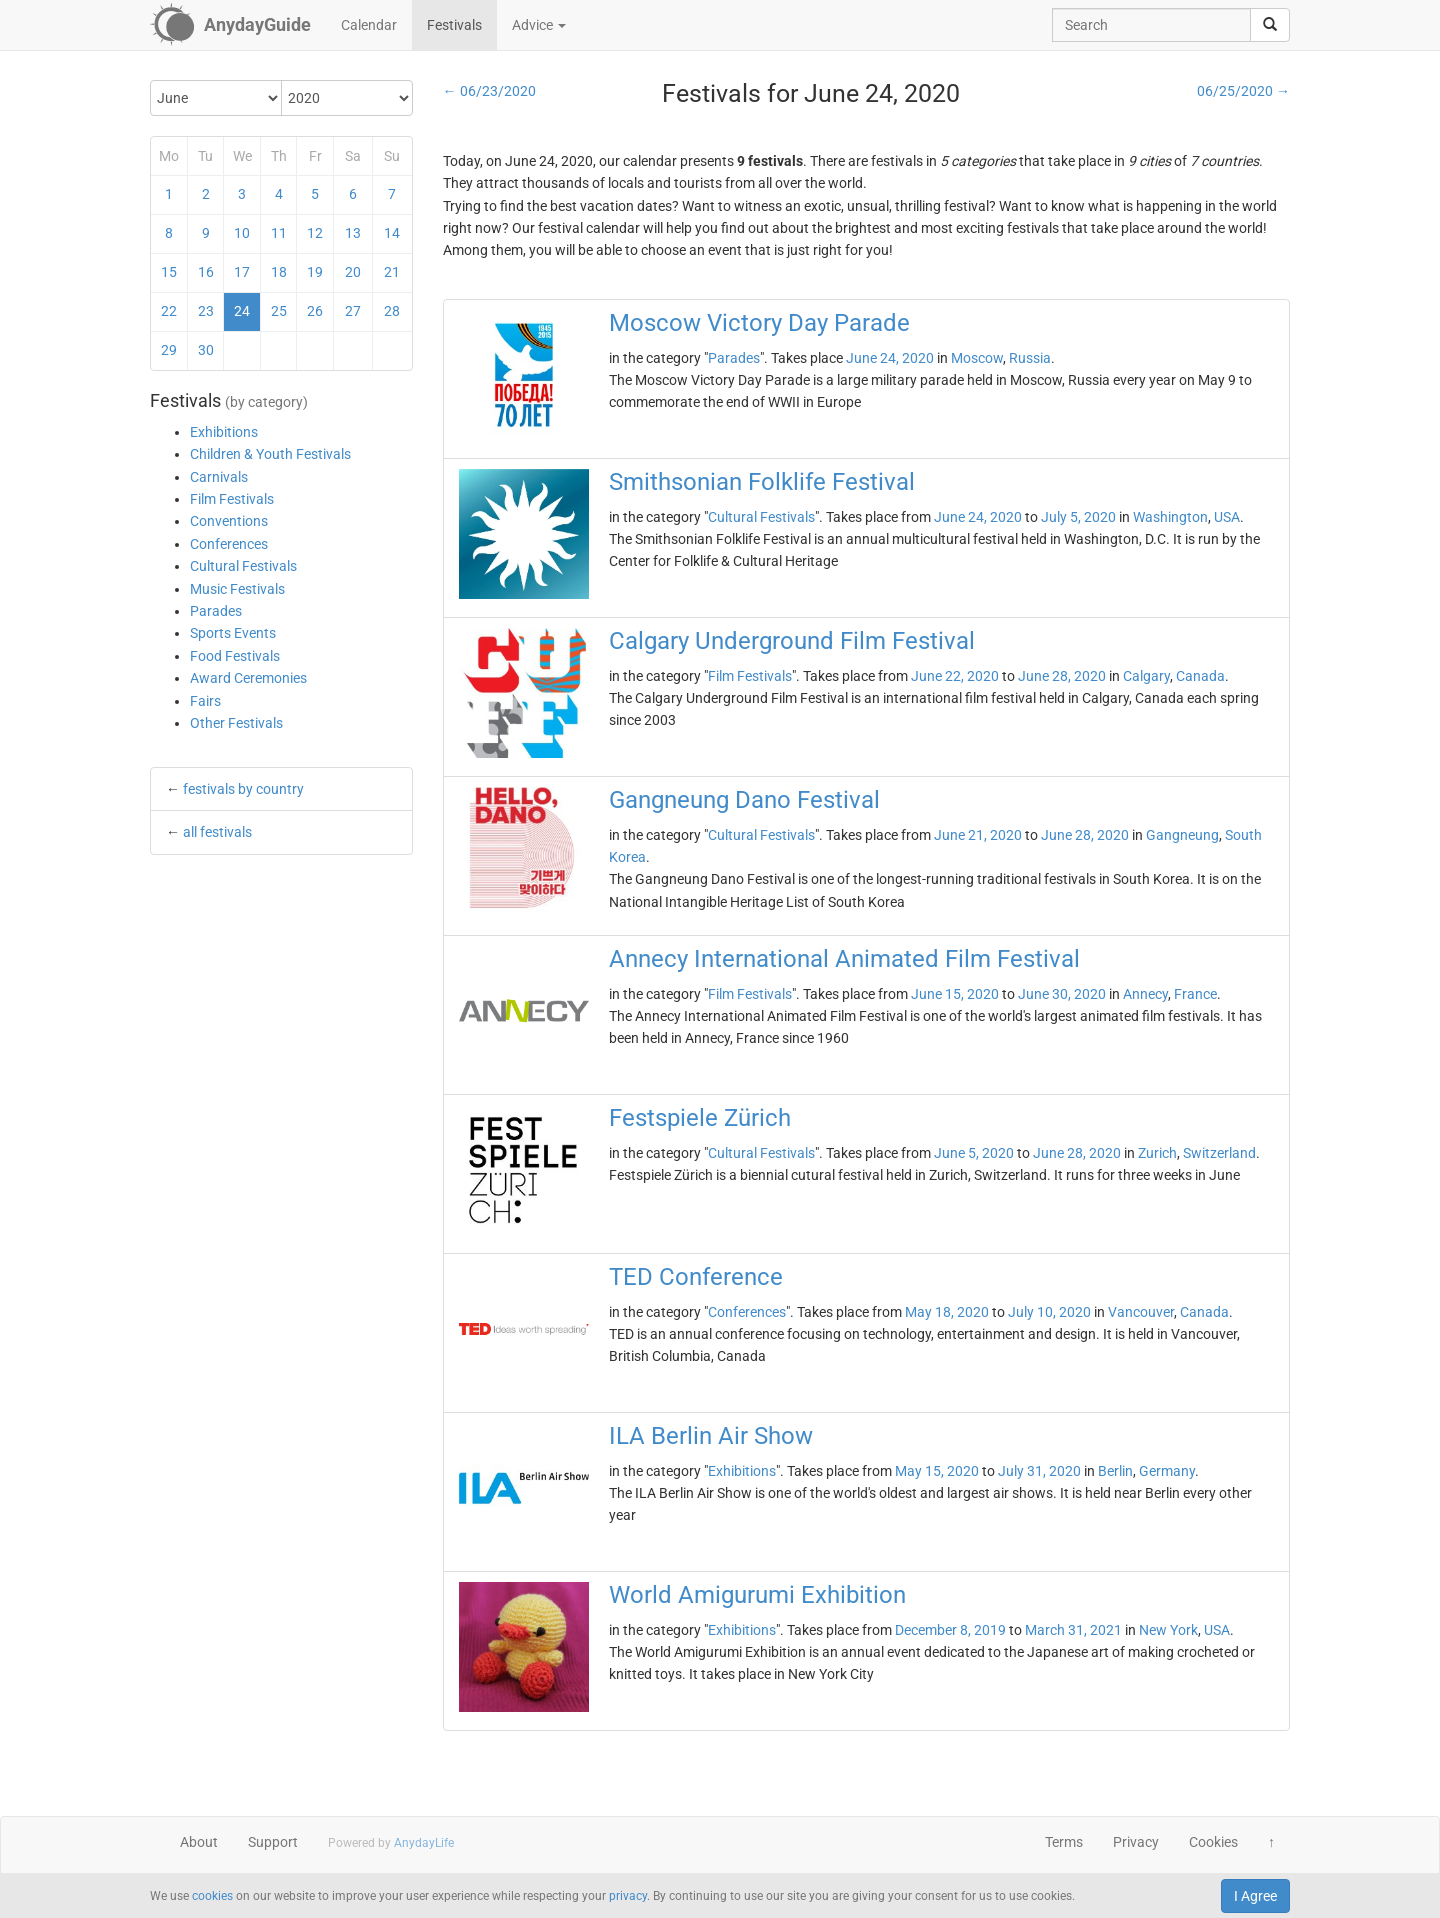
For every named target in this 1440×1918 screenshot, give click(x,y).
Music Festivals (237, 589)
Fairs (205, 701)
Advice (539, 25)
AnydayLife (424, 1843)
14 (392, 233)
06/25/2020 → (1243, 91)
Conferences (229, 544)
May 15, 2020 (937, 1471)
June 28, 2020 (1062, 676)
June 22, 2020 (955, 676)
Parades (216, 611)
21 (392, 272)
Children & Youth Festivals (270, 454)
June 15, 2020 (955, 994)
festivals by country (243, 789)
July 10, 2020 (1049, 1312)
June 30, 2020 (1062, 994)
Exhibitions (224, 432)
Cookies (1213, 1842)
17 (242, 272)
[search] (1270, 25)
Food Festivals (235, 656)
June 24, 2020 (890, 358)
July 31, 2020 (1039, 1471)
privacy (628, 1896)
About (199, 1842)
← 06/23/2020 (489, 91)
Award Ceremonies (248, 678)
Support (273, 1842)
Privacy (1136, 1842)
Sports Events (233, 633)
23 (206, 311)
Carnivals (219, 477)
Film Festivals (232, 499)
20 (353, 272)
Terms (1064, 1842)
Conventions (229, 521)
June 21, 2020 (978, 835)
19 (315, 272)
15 (169, 272)
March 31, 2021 (1073, 1630)
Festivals (454, 25)
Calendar (369, 25)
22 (169, 311)
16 (206, 272)
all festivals (217, 832)
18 (279, 272)
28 (392, 311)
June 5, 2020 (974, 1153)
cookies (212, 1896)
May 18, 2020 (947, 1312)
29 (169, 350)
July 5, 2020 (1078, 517)
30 (206, 350)
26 (315, 311)
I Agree (1255, 1896)
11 (279, 233)
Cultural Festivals (243, 566)
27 (353, 311)
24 (242, 311)
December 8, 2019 (950, 1630)
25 (279, 311)
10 (242, 233)
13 (353, 233)
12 (315, 233)
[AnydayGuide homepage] (230, 25)
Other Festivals (236, 723)
